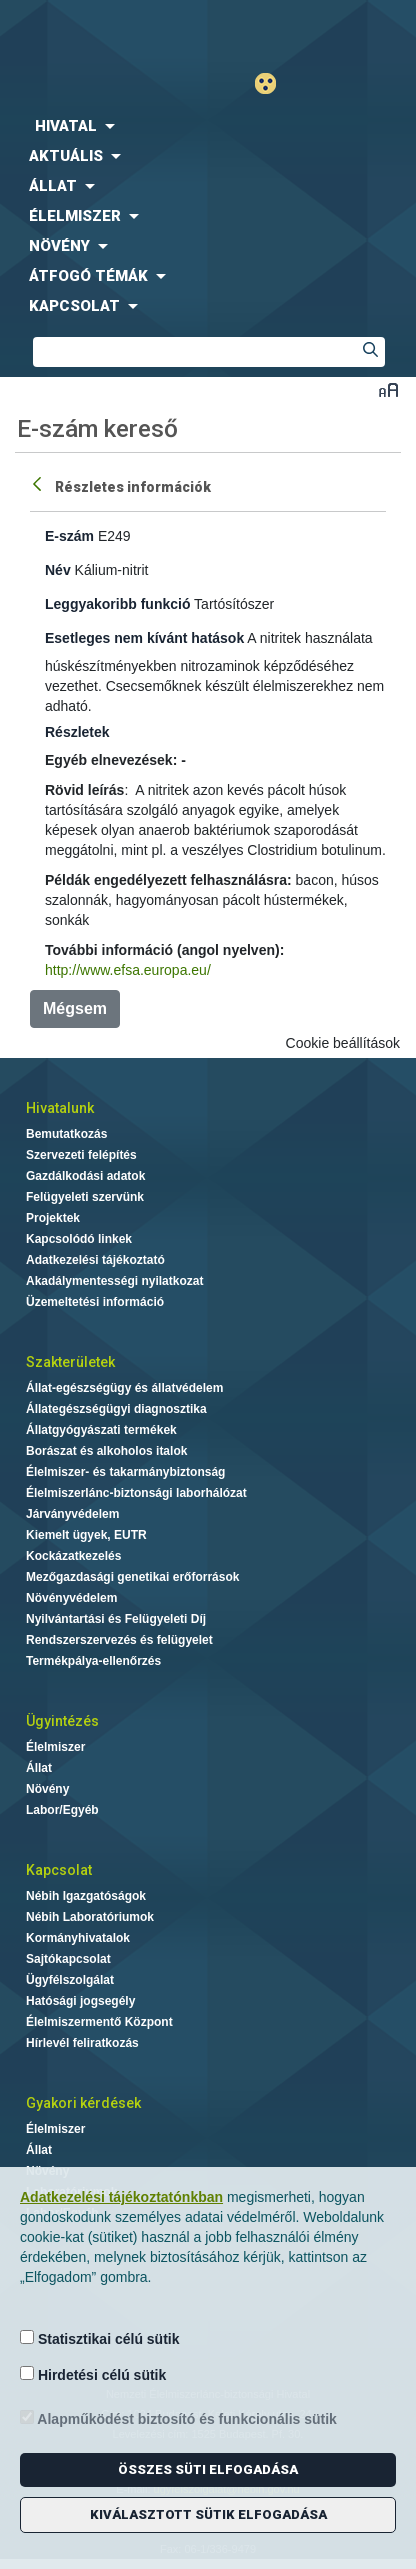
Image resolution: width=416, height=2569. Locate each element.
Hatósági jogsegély (80, 2001)
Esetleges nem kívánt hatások (144, 638)
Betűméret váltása (388, 389)
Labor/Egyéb (62, 1810)
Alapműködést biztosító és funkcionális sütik (178, 2418)
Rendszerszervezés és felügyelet (119, 1640)
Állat (39, 1768)
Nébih (104, 31)
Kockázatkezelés (73, 1556)
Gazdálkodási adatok (85, 1176)
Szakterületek (70, 1362)
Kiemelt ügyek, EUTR (86, 1535)
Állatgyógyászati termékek (101, 1430)
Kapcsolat (59, 1870)
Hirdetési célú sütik (93, 2374)
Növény (47, 1789)
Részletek (77, 732)
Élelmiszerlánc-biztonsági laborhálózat (136, 1493)
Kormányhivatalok (78, 1938)
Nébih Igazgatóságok (86, 1896)
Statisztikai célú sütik (100, 2338)
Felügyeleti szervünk (85, 1197)
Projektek (53, 1218)
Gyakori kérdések (83, 2103)
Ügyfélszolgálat (70, 1980)
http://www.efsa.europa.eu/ (128, 970)
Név (58, 570)
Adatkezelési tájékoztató (95, 1260)
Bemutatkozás (66, 1134)
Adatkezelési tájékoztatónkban (121, 2197)
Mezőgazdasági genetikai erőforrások (132, 1577)
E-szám (69, 536)
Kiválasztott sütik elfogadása (208, 2514)
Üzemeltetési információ (95, 1302)
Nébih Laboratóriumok (90, 1917)
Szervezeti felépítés (81, 1155)
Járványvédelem (72, 1514)
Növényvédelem (71, 1598)
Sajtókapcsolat (68, 1959)
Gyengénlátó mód (273, 83)
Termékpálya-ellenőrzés (93, 1661)
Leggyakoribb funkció (117, 604)
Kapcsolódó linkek (79, 1239)
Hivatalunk (60, 1108)
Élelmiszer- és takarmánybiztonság (125, 1472)
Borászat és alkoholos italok (106, 1451)
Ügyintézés (62, 1721)
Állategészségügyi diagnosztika (116, 1409)
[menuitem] (208, 126)
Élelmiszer (55, 1747)
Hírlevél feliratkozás (82, 2043)
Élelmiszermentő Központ (99, 2022)
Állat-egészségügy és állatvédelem (124, 1388)
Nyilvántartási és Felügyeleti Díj (116, 1619)
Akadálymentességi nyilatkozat (114, 1281)
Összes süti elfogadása (208, 2469)
